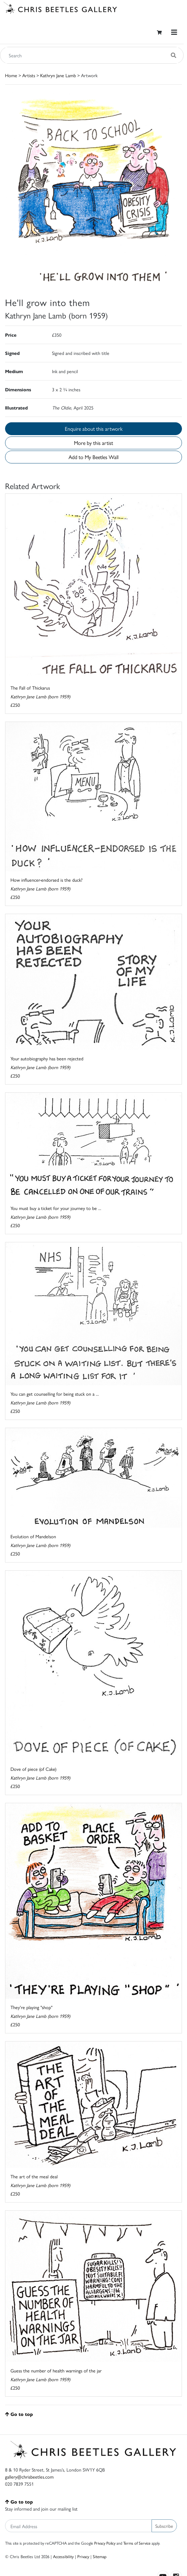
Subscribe (164, 2525)
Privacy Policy (104, 2543)
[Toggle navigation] (174, 32)
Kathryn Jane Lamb (58, 75)
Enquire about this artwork (94, 428)
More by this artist (93, 443)
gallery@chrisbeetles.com (29, 2476)
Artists (28, 75)
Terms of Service (137, 2543)
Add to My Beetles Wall (93, 457)
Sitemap (100, 2556)
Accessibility (63, 2556)
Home (11, 75)
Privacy (83, 2556)
